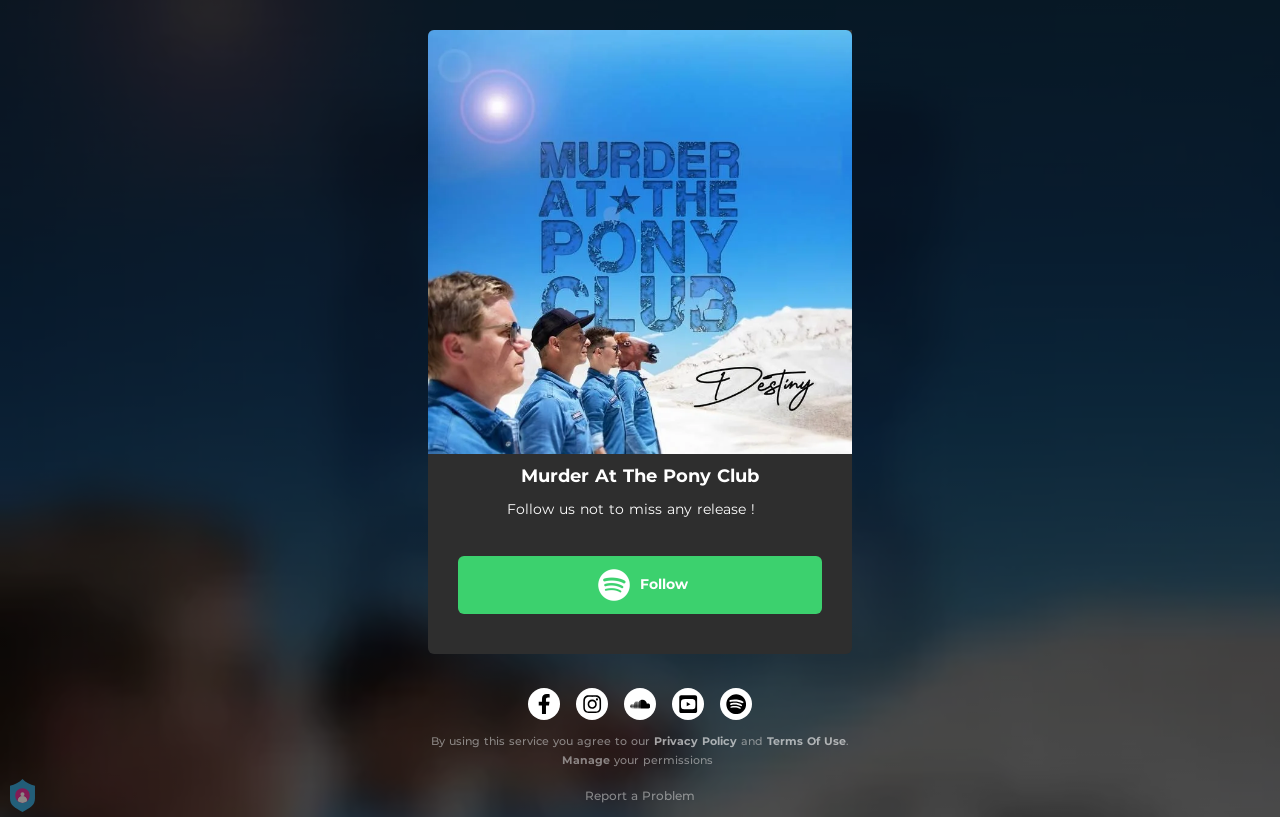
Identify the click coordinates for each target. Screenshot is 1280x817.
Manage (586, 760)
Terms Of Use (806, 741)
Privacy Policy (695, 741)
